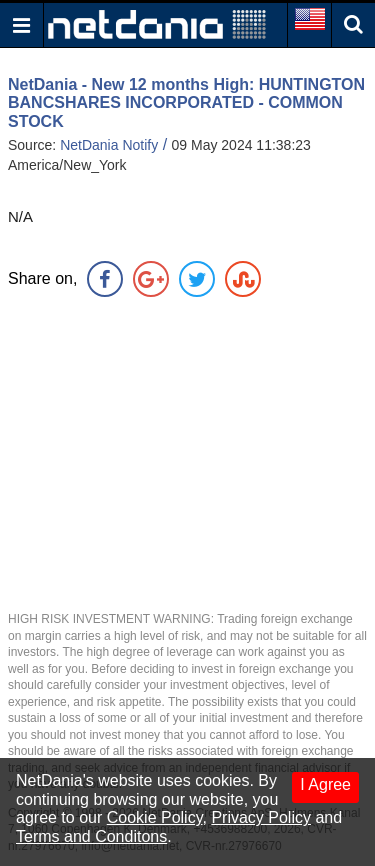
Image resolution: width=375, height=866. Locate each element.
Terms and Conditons (91, 836)
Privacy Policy (261, 817)
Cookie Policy (155, 817)
